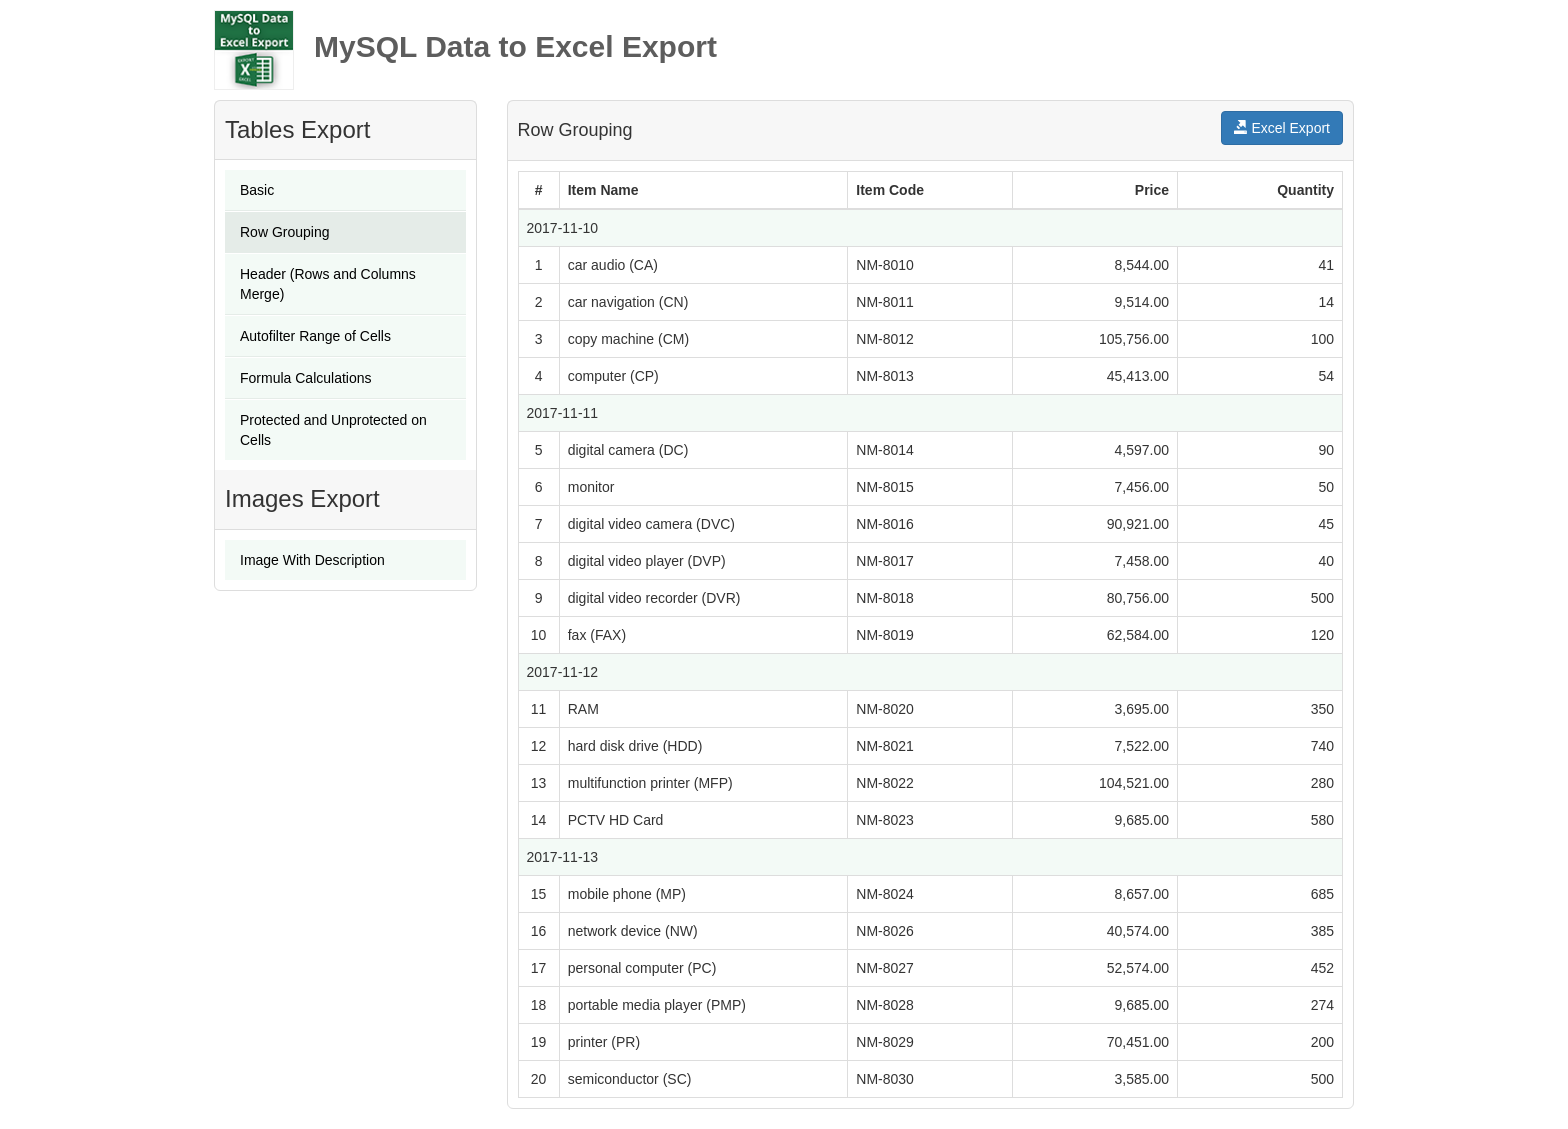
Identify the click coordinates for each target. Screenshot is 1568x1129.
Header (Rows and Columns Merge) (328, 284)
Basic (257, 190)
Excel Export (1282, 128)
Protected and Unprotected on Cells (333, 430)
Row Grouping (285, 232)
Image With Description (312, 560)
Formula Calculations (306, 378)
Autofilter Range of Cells (315, 336)
